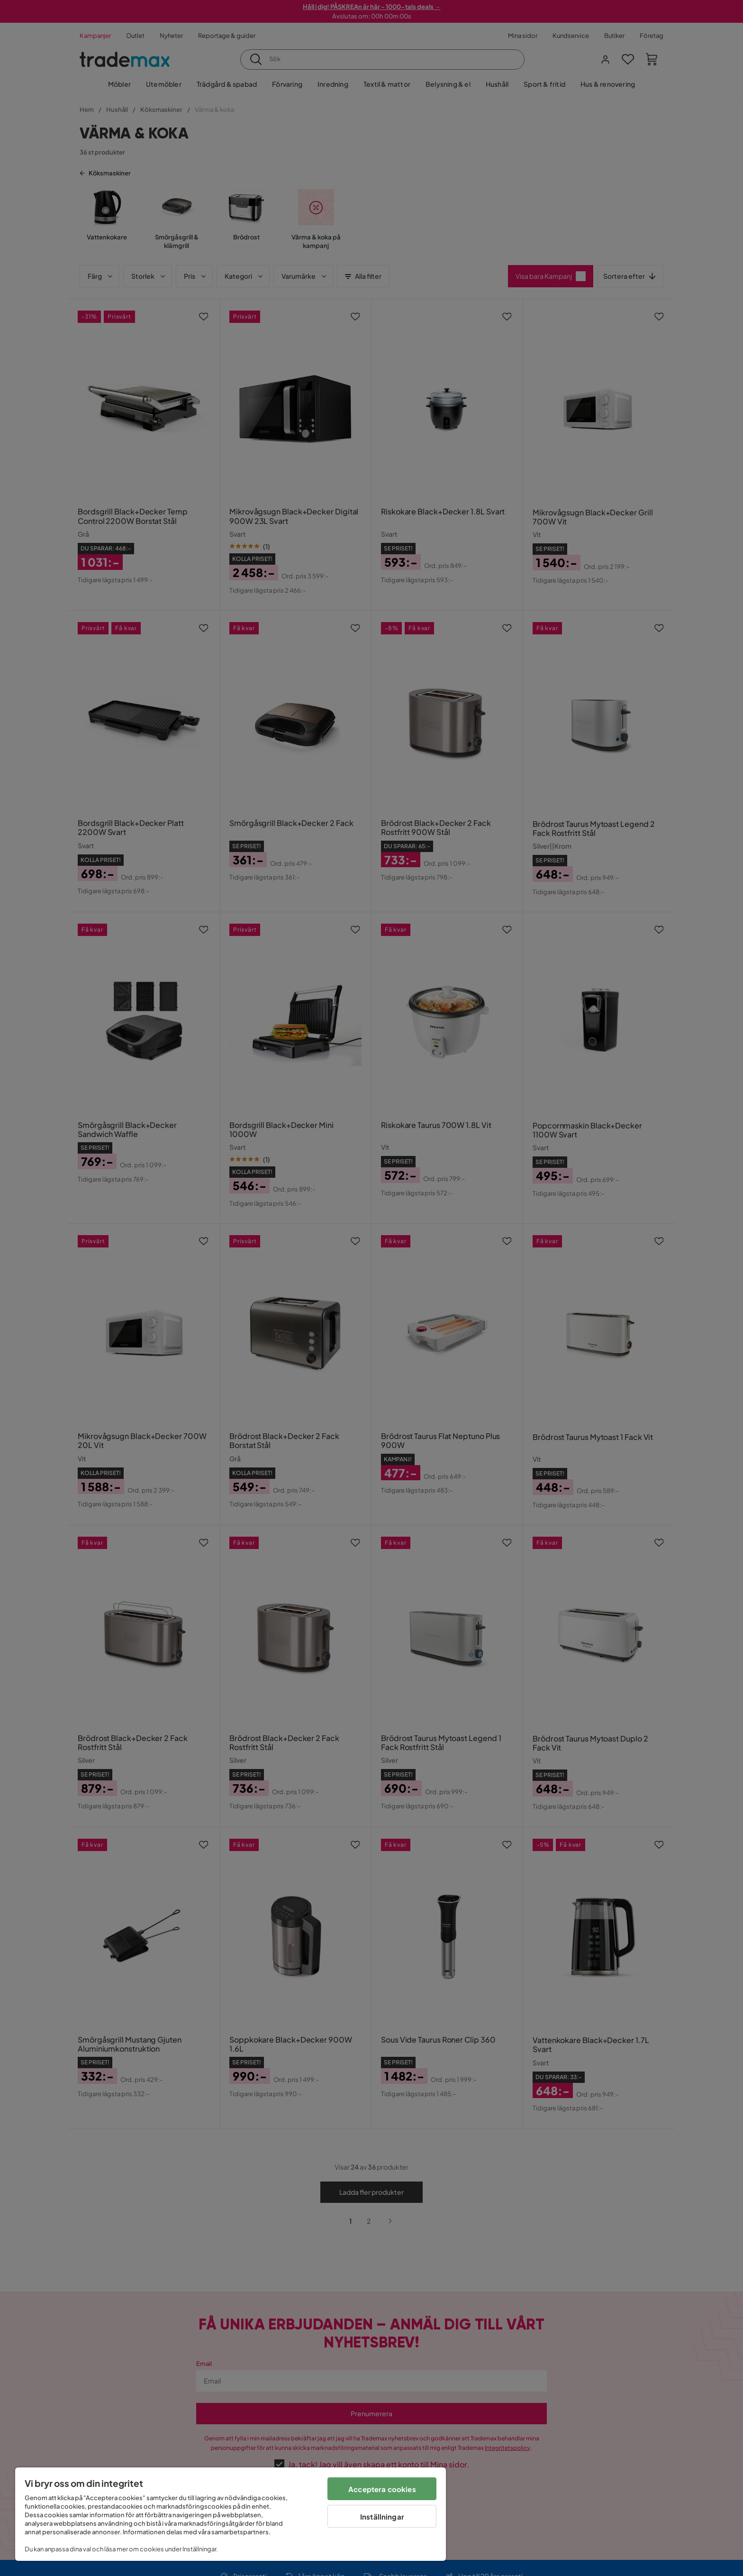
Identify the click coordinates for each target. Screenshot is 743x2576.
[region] (230, 2514)
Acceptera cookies (382, 2488)
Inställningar (382, 2516)
